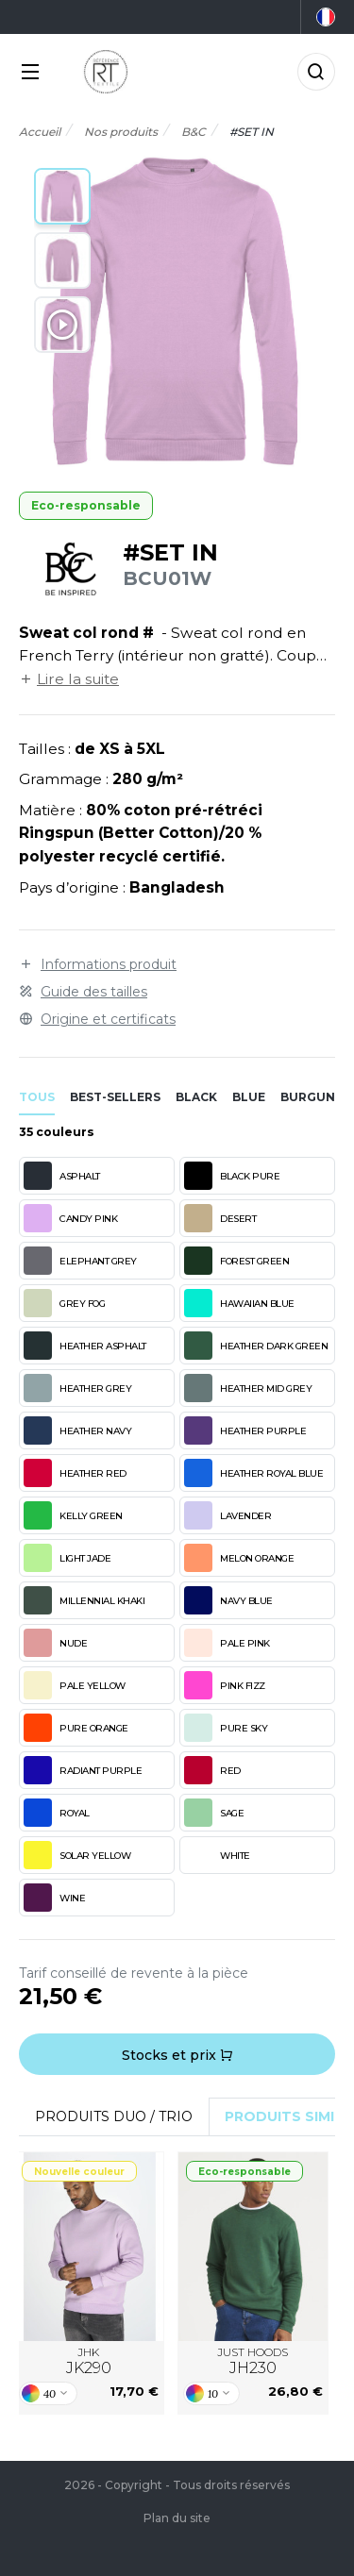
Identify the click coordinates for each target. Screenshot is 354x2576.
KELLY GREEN (73, 1515)
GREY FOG (64, 1303)
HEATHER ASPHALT (85, 1345)
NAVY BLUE (228, 1600)
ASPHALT (62, 1176)
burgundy (316, 1097)
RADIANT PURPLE (83, 1770)
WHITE (217, 1855)
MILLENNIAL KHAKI (84, 1600)
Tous (37, 1097)
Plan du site (177, 2518)
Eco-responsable (86, 505)
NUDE (55, 1643)
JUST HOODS (252, 2362)
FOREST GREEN (236, 1260)
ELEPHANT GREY (80, 1260)
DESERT (220, 1218)
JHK (88, 2362)
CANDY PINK (70, 1218)
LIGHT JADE (67, 1558)
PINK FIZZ (224, 1685)
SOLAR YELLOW (77, 1855)
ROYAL (57, 1812)
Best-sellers (115, 1097)
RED (212, 1770)
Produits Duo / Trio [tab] (114, 2116)
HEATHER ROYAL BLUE (253, 1473)
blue (248, 1097)
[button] (62, 196)
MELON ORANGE (239, 1558)
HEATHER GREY (77, 1388)
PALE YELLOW (75, 1685)
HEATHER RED (75, 1473)
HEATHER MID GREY (248, 1388)
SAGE (214, 1812)
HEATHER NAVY (77, 1430)
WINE (54, 1897)
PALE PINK (227, 1643)
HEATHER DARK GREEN (256, 1345)
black (196, 1097)
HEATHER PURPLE (245, 1430)
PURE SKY (225, 1728)
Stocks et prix (177, 2055)
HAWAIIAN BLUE (239, 1303)
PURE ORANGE (76, 1728)
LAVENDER (227, 1515)
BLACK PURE (231, 1176)
